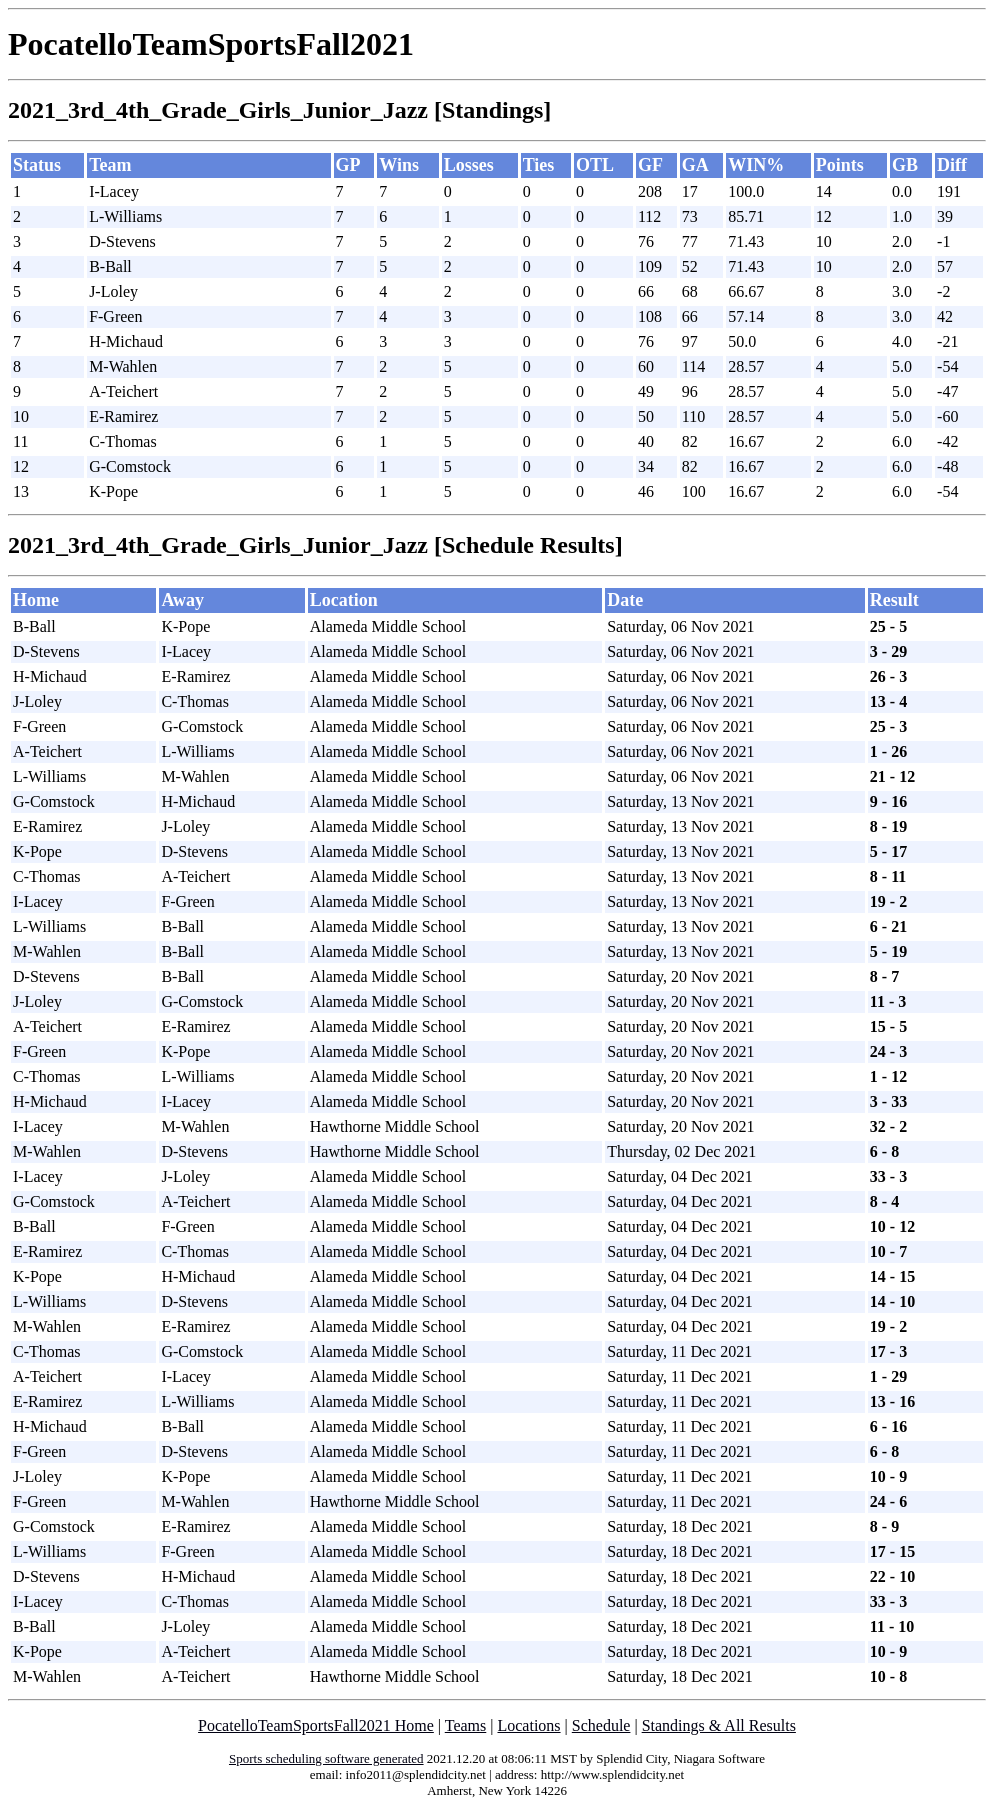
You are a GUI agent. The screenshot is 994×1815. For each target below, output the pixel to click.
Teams (466, 1725)
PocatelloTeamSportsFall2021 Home (316, 1725)
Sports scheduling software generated (326, 1758)
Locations (528, 1725)
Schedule (601, 1725)
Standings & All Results (719, 1725)
